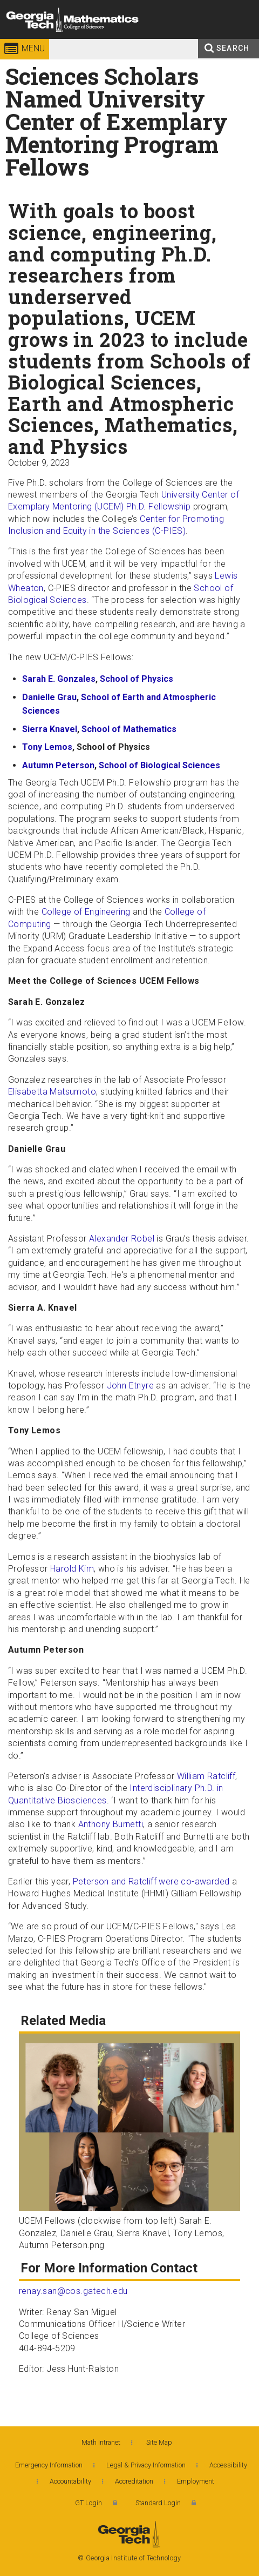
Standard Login (158, 2503)
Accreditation (134, 2481)
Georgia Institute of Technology (39, 40)
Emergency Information (49, 2465)
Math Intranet (100, 2442)
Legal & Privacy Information (146, 2465)
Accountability (70, 2481)
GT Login (88, 2503)
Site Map (159, 2442)
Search (232, 48)
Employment (195, 2481)
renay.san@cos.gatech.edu (73, 2291)
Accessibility (228, 2465)
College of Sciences (130, 40)
